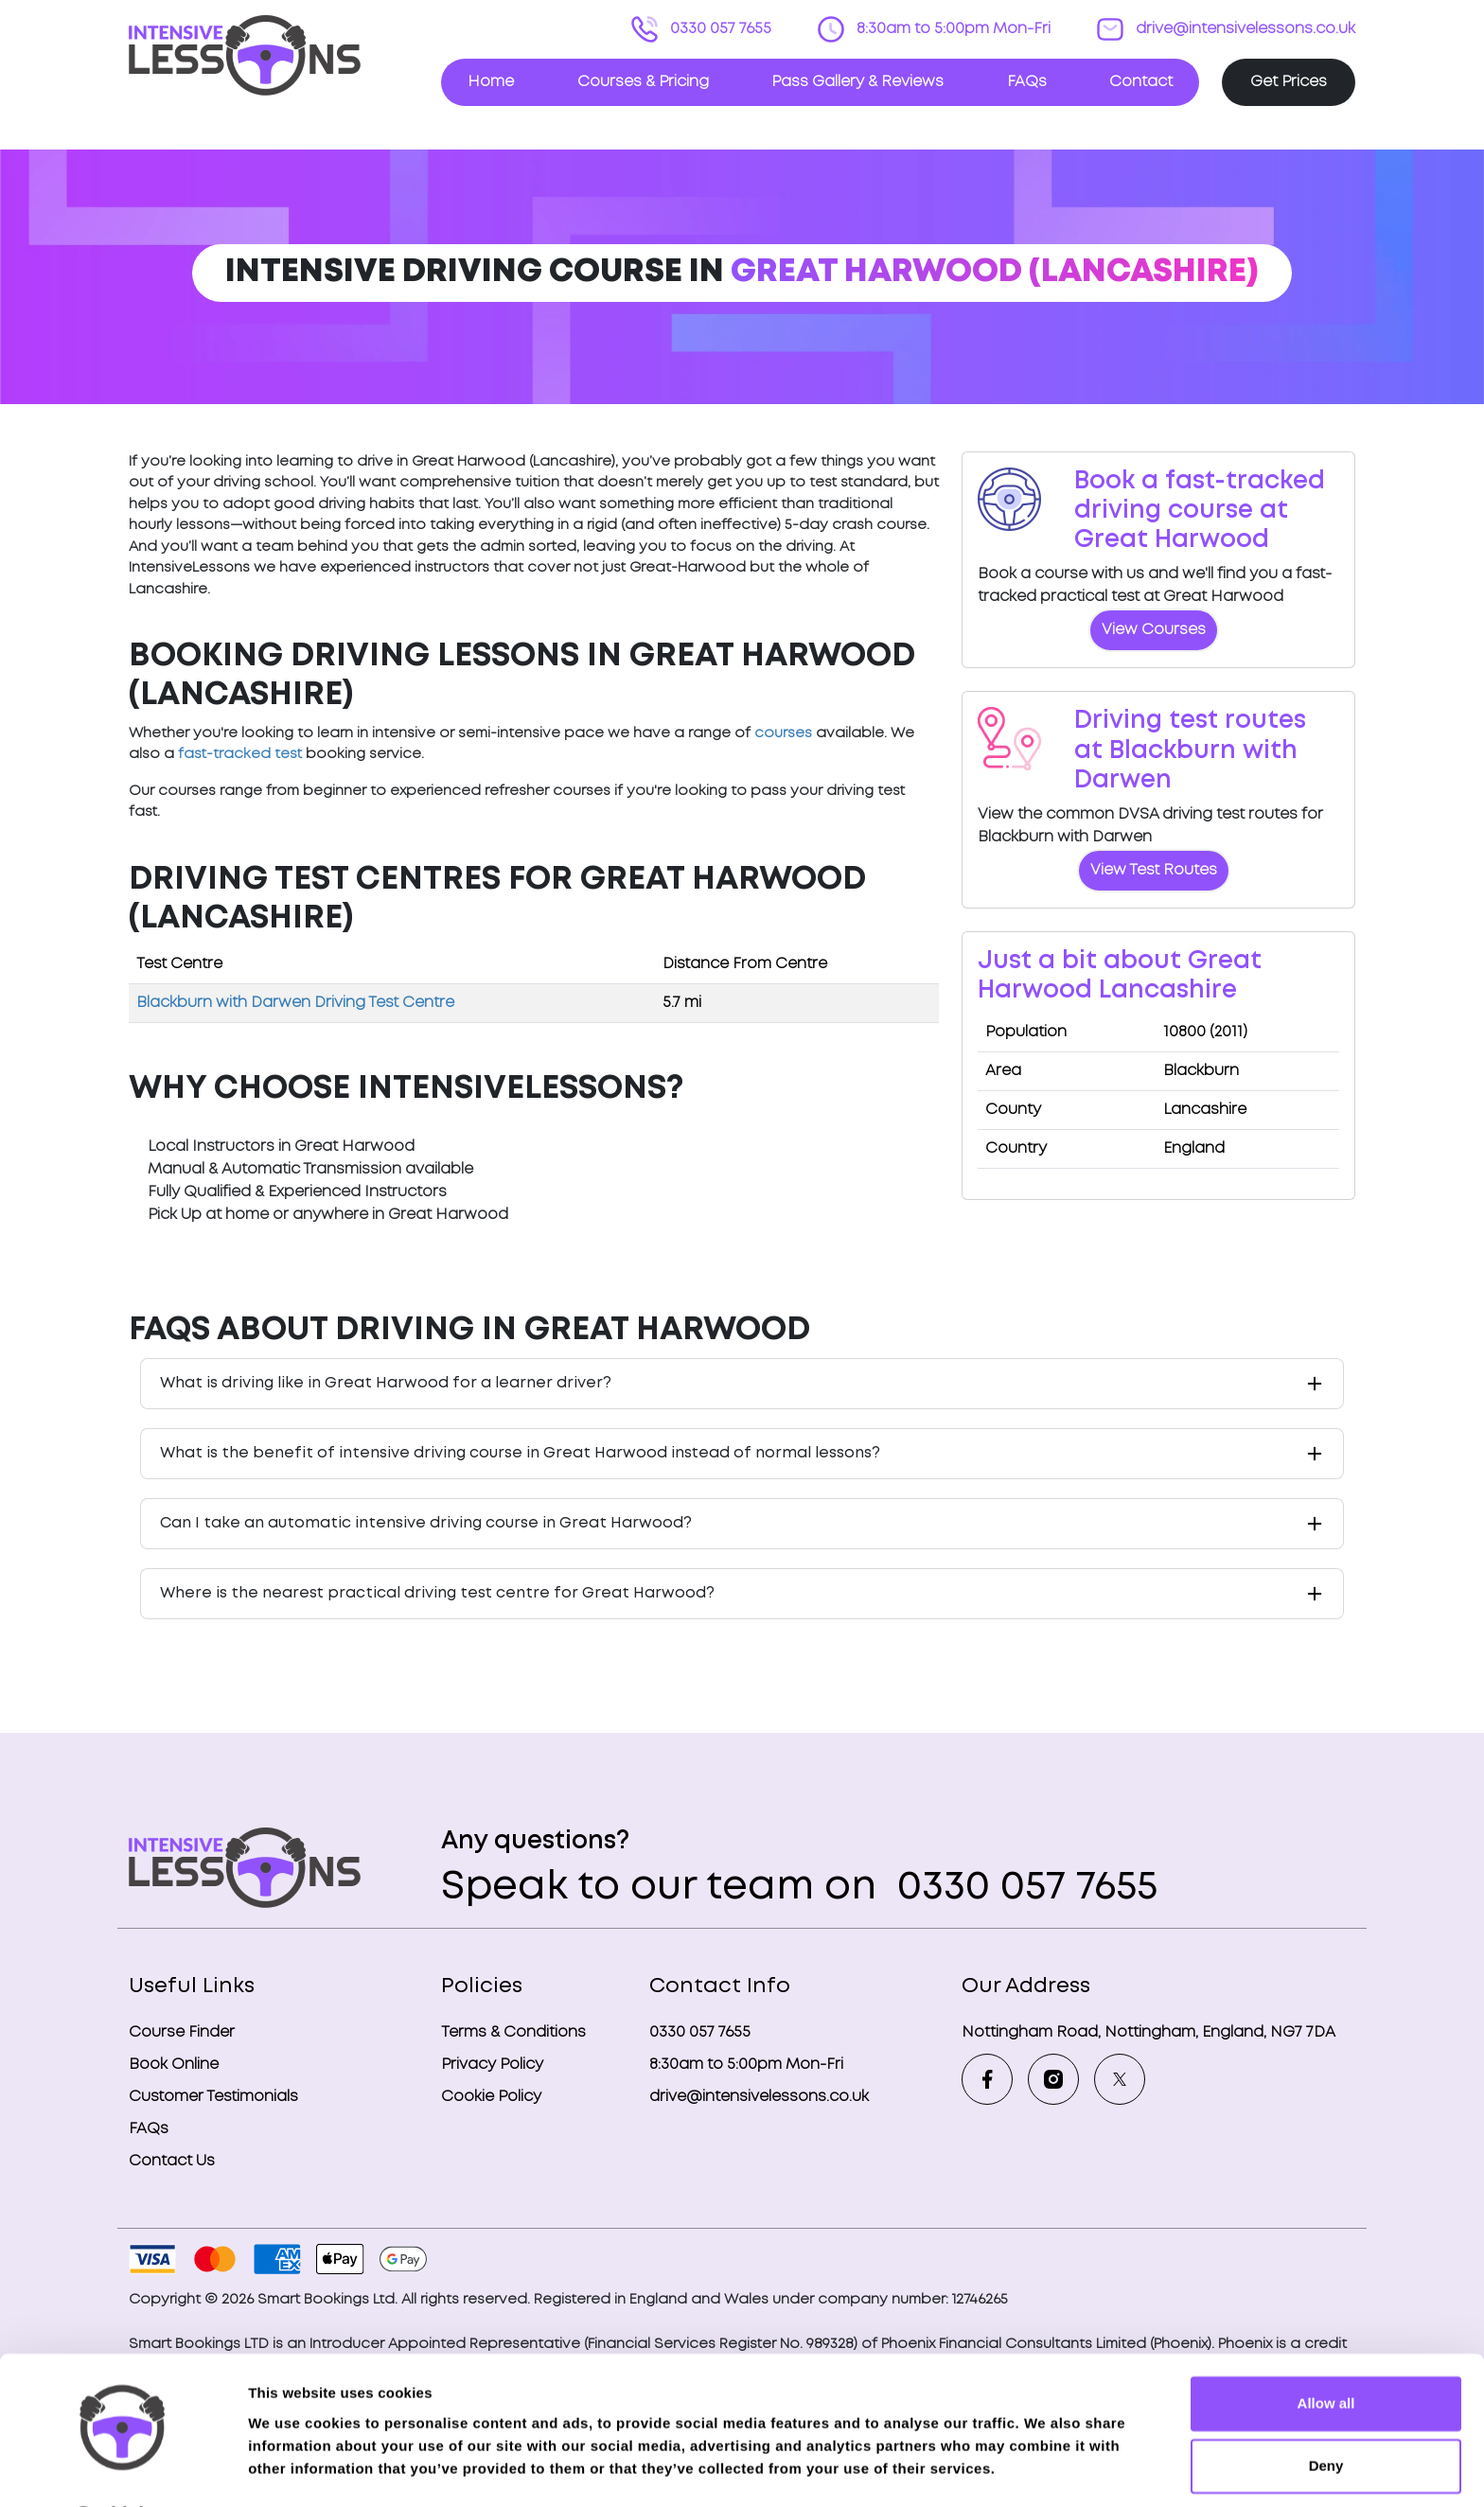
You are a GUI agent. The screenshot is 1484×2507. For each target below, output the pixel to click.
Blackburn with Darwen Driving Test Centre (295, 1003)
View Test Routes (1153, 870)
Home (491, 82)
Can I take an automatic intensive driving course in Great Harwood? (426, 1523)
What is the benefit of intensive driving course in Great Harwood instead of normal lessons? (520, 1453)
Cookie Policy (491, 2097)
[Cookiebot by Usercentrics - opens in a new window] (122, 2470)
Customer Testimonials (213, 2097)
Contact (1141, 82)
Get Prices (1288, 82)
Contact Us (172, 2161)
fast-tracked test (240, 754)
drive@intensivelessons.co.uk (1243, 29)
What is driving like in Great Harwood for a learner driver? (385, 1383)
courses (783, 733)
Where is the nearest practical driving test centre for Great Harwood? (437, 1593)
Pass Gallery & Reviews (857, 82)
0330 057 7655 (718, 29)
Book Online (174, 2064)
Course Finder (182, 2032)
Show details (292, 2470)
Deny (1326, 2415)
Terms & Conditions (513, 2032)
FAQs (1027, 82)
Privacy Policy (492, 2064)
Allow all (1326, 2353)
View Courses (1154, 630)
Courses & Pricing (643, 82)
